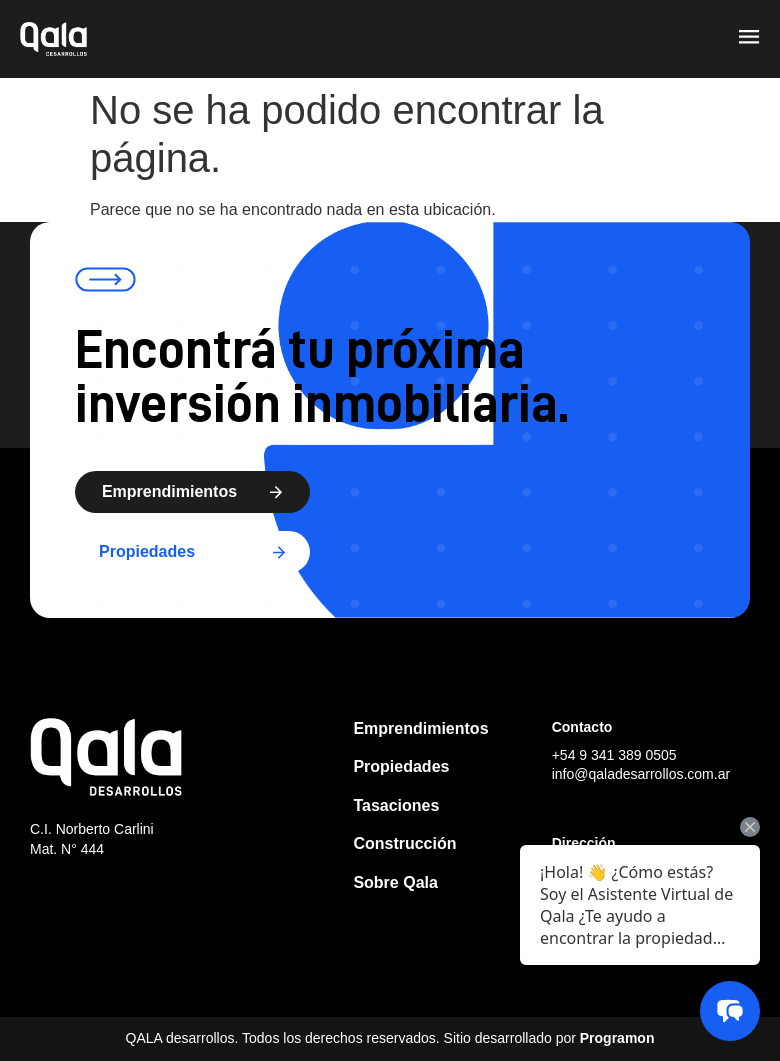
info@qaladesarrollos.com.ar (641, 774)
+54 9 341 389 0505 (614, 755)
